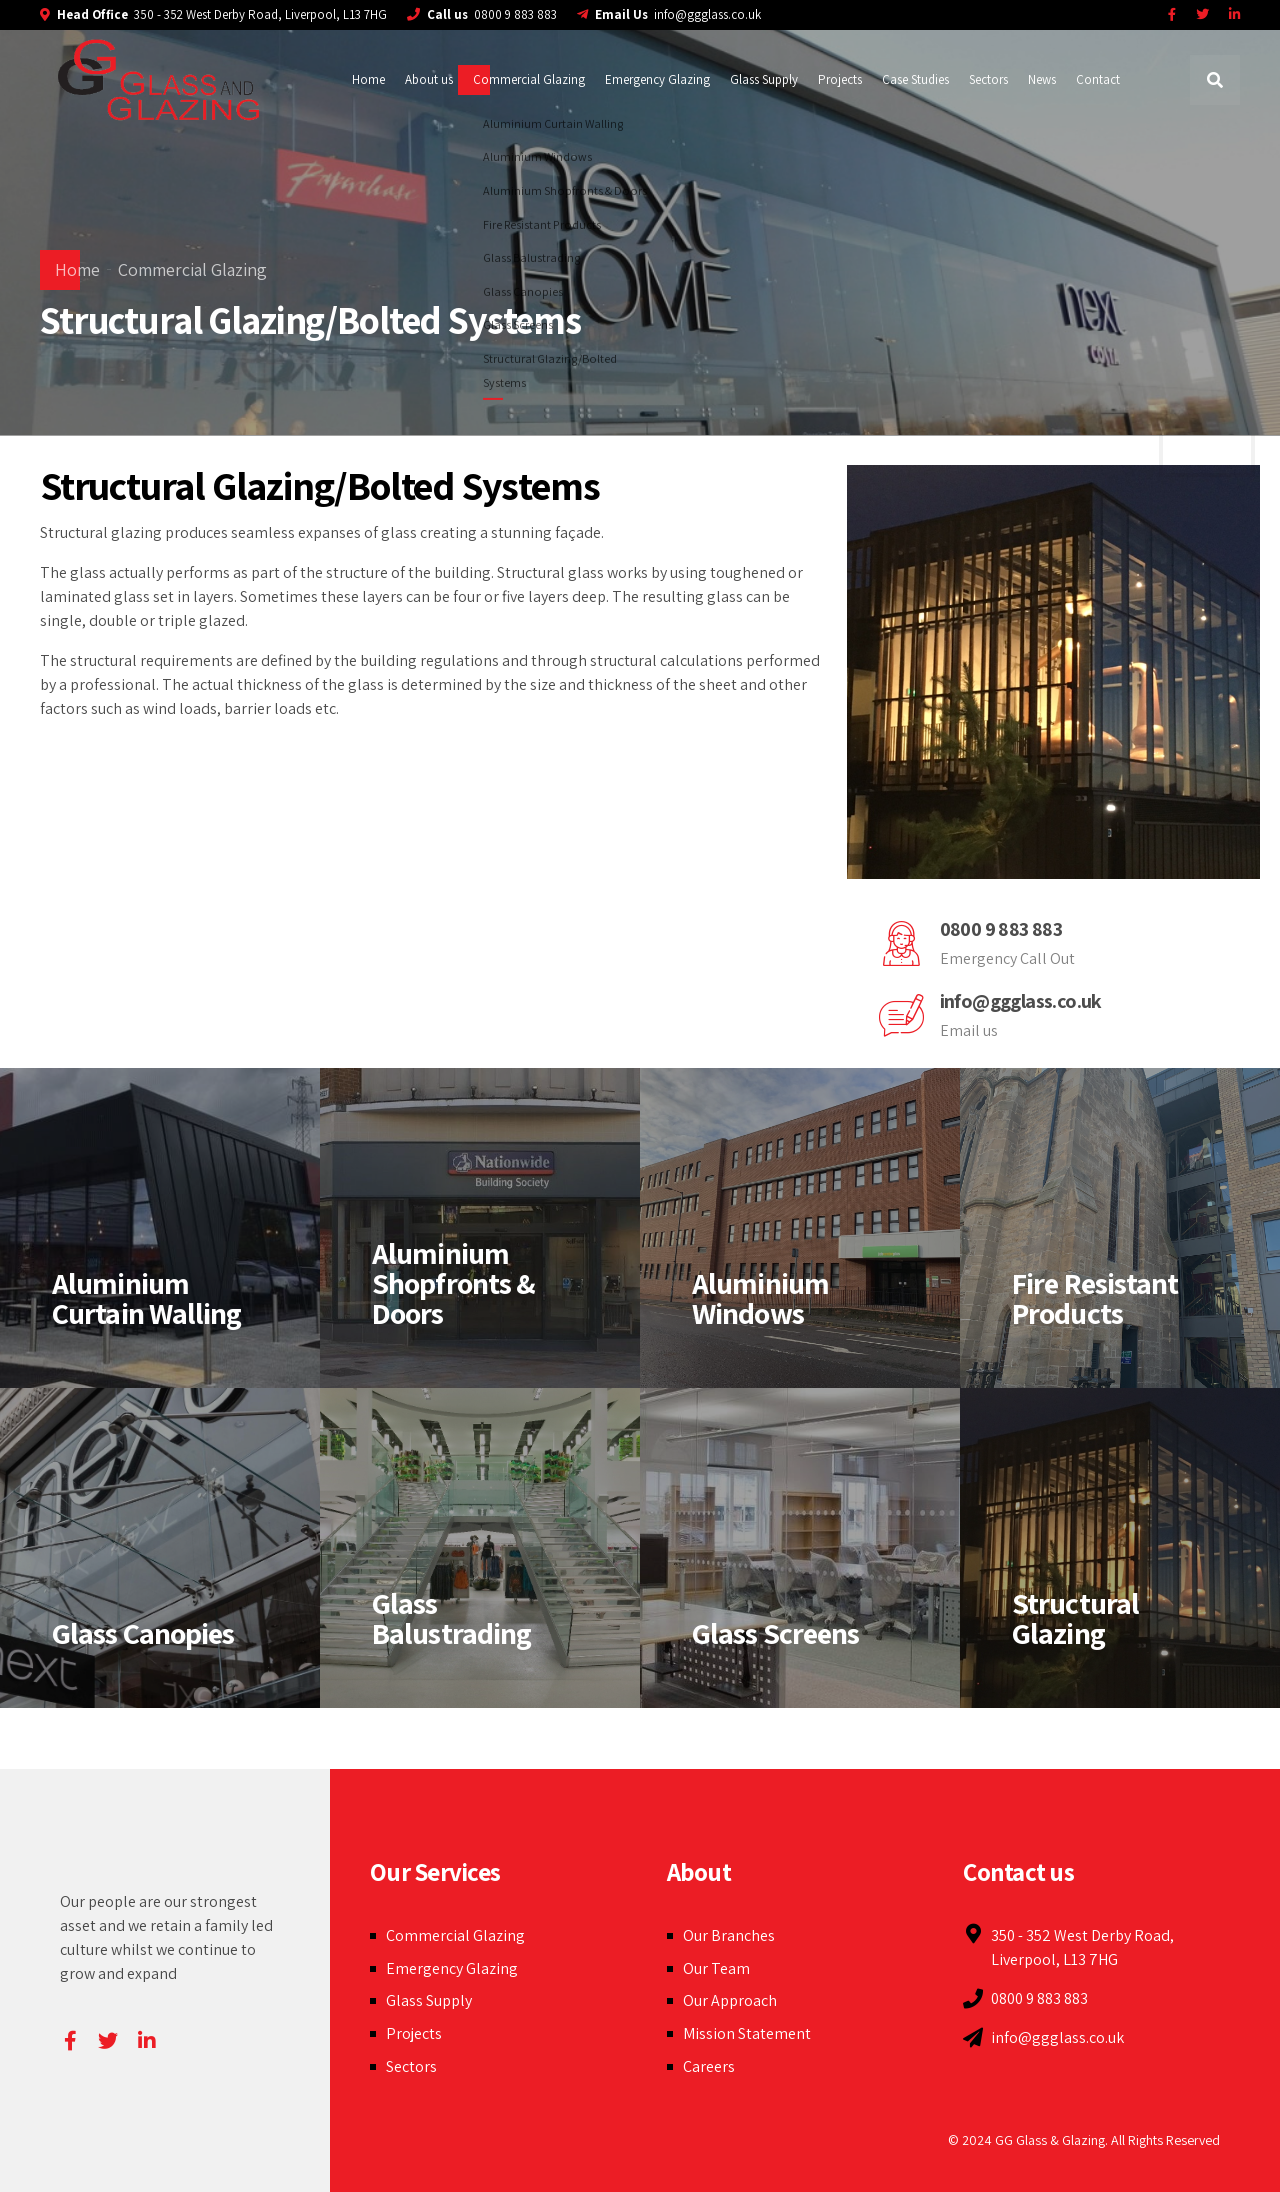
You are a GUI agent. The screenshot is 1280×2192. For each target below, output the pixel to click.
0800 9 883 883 (1001, 929)
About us (429, 79)
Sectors (988, 79)
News (1042, 79)
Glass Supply (764, 79)
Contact (1098, 79)
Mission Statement (747, 2033)
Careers (709, 2066)
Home (368, 79)
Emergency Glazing (657, 79)
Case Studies (915, 79)
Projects (840, 79)
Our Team (716, 1968)
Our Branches (729, 1935)
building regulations (429, 660)
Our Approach (730, 2000)
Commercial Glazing (529, 79)
